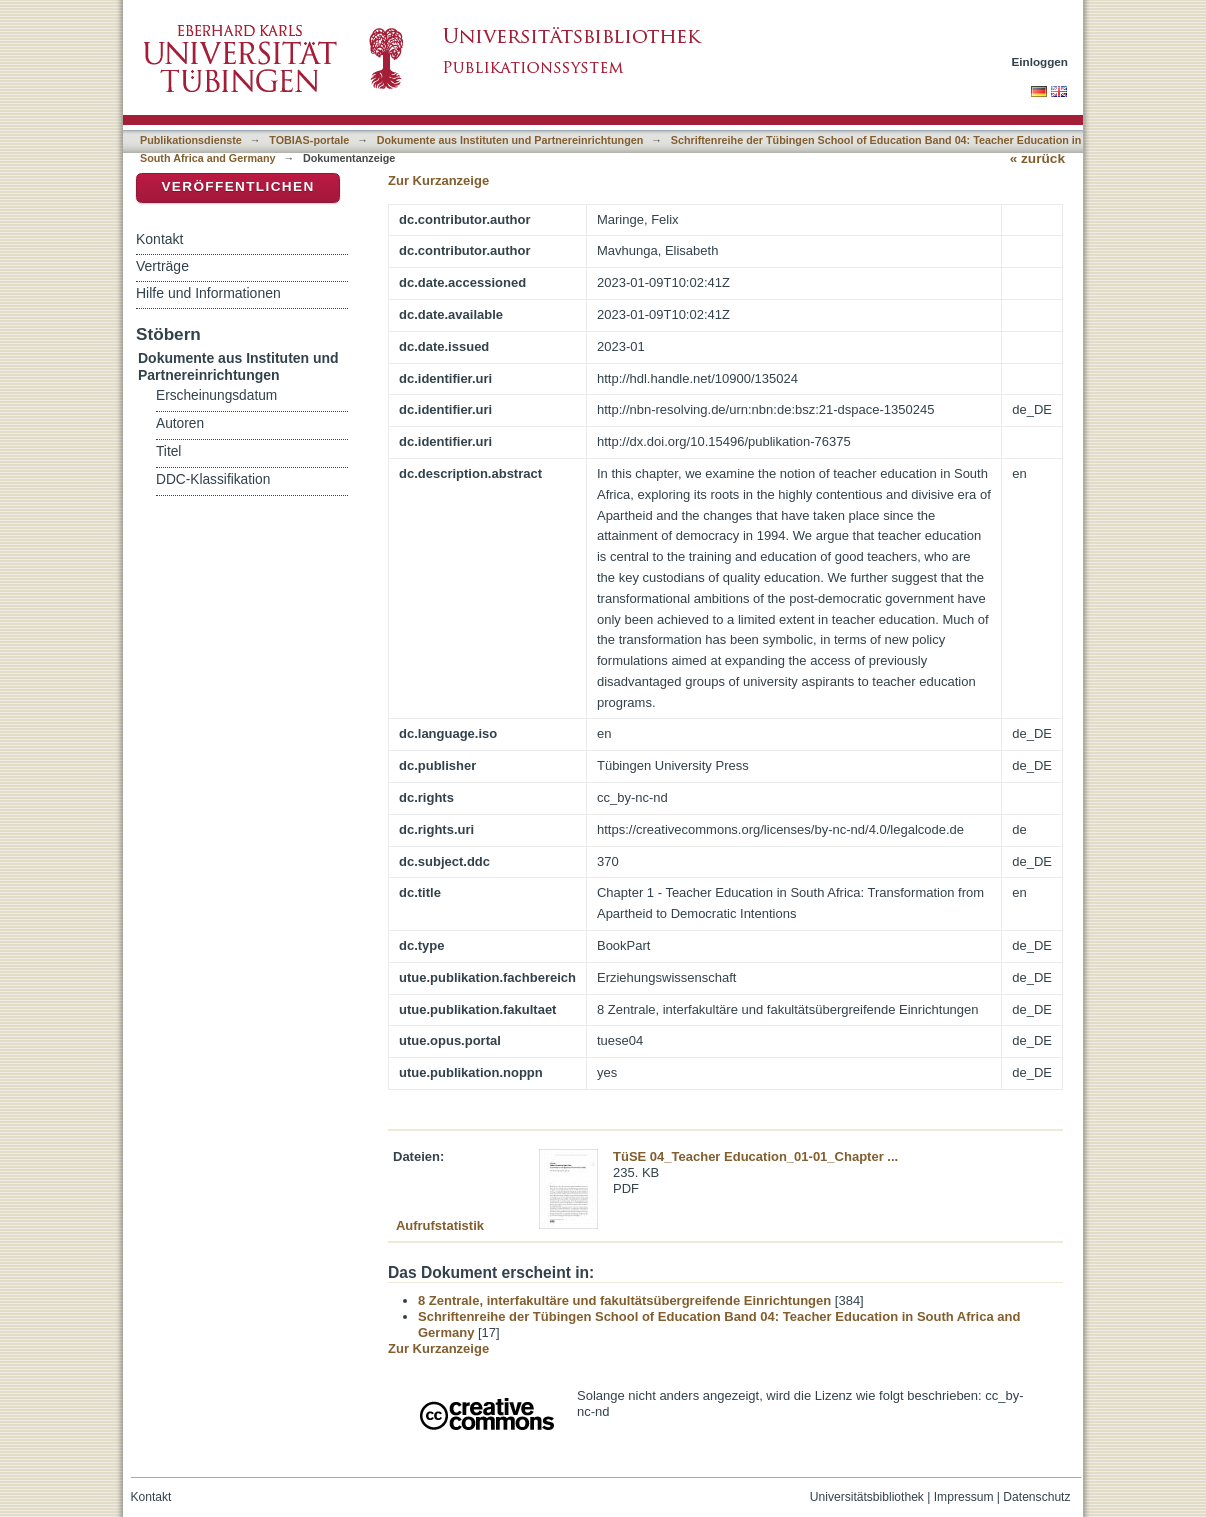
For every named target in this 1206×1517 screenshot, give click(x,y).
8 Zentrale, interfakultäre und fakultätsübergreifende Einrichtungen (624, 1300)
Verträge (162, 266)
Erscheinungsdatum (216, 395)
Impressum (964, 1497)
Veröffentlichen (237, 186)
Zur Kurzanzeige (438, 180)
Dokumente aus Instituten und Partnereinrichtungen (510, 140)
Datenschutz (1036, 1497)
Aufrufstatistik (440, 1225)
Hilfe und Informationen (208, 293)
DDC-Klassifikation (213, 479)
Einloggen (1040, 61)
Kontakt (159, 239)
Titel (168, 451)
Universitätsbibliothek (867, 1497)
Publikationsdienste (191, 140)
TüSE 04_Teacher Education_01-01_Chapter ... (755, 1156)
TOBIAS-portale (309, 140)
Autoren (180, 423)
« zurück (1037, 158)
